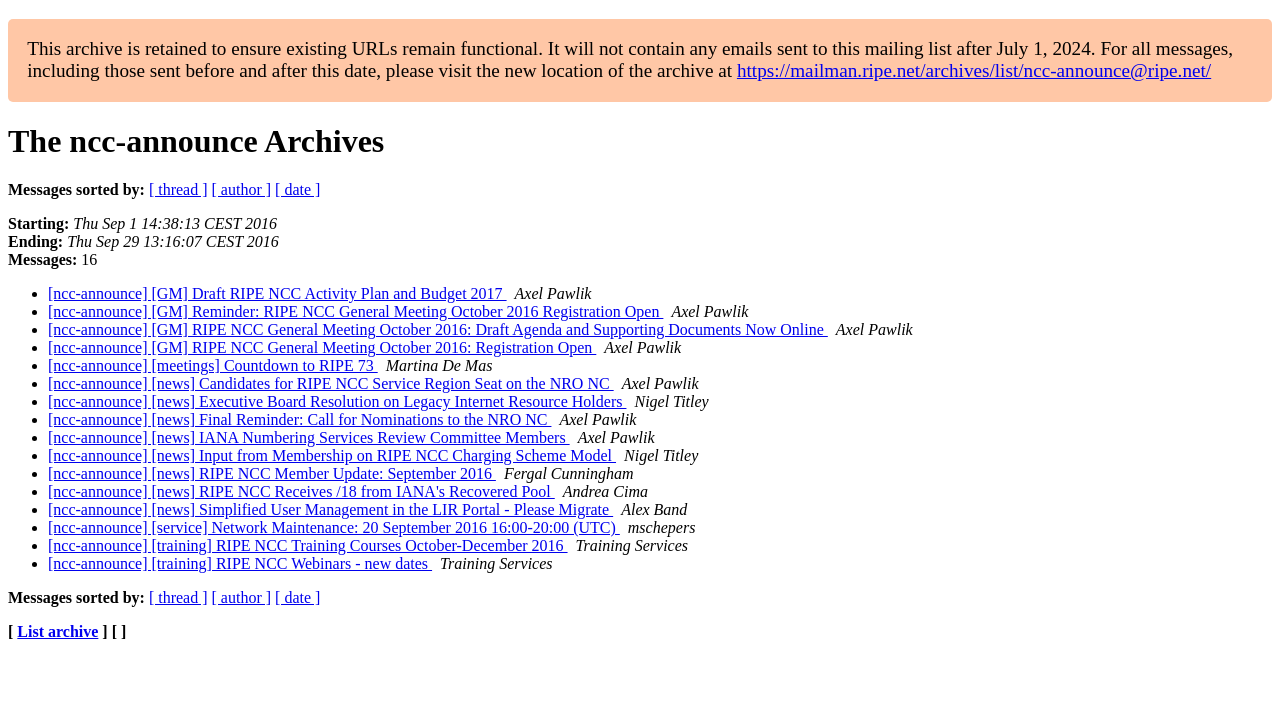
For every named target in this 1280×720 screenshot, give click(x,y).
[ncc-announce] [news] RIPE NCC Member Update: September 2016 (272, 473)
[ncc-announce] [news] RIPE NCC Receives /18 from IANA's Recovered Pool (301, 491)
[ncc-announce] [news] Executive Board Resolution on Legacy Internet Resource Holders (337, 401)
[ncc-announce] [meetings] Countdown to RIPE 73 (213, 365)
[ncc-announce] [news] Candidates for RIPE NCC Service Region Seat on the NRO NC (331, 383)
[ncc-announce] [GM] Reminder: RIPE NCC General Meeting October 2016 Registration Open (355, 311)
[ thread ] (178, 189)
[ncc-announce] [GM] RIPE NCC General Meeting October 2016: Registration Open (322, 347)
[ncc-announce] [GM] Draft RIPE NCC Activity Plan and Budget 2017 (277, 293)
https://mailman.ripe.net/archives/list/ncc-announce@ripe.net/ (974, 70)
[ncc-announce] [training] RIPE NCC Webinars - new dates (240, 563)
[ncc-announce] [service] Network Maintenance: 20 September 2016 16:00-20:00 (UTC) (334, 527)
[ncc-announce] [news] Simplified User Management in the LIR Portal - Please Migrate (330, 509)
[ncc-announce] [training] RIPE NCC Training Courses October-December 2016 (308, 545)
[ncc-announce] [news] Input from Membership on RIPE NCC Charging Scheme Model (332, 455)
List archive (57, 631)
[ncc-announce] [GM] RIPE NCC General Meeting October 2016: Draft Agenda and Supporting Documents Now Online (438, 329)
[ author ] (242, 189)
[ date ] (297, 189)
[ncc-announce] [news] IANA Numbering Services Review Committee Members (309, 437)
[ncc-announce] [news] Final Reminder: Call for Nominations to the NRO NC (299, 419)
